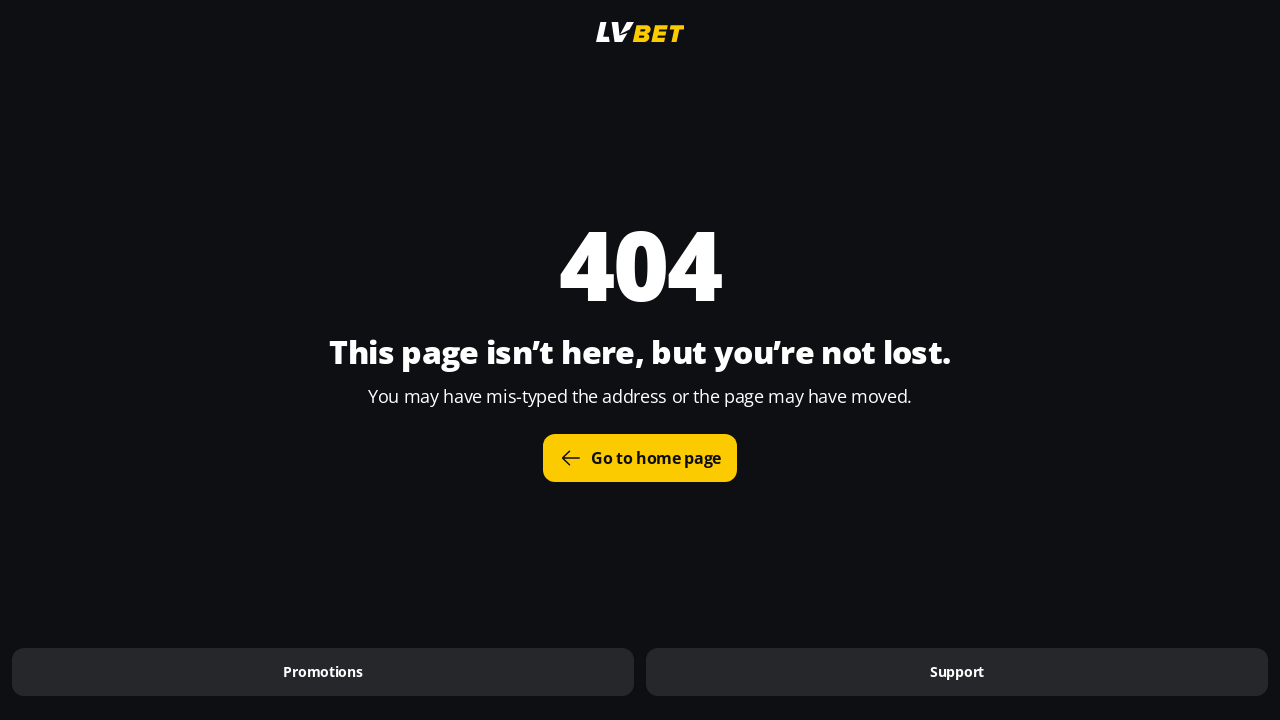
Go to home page (640, 458)
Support (957, 671)
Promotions (322, 671)
